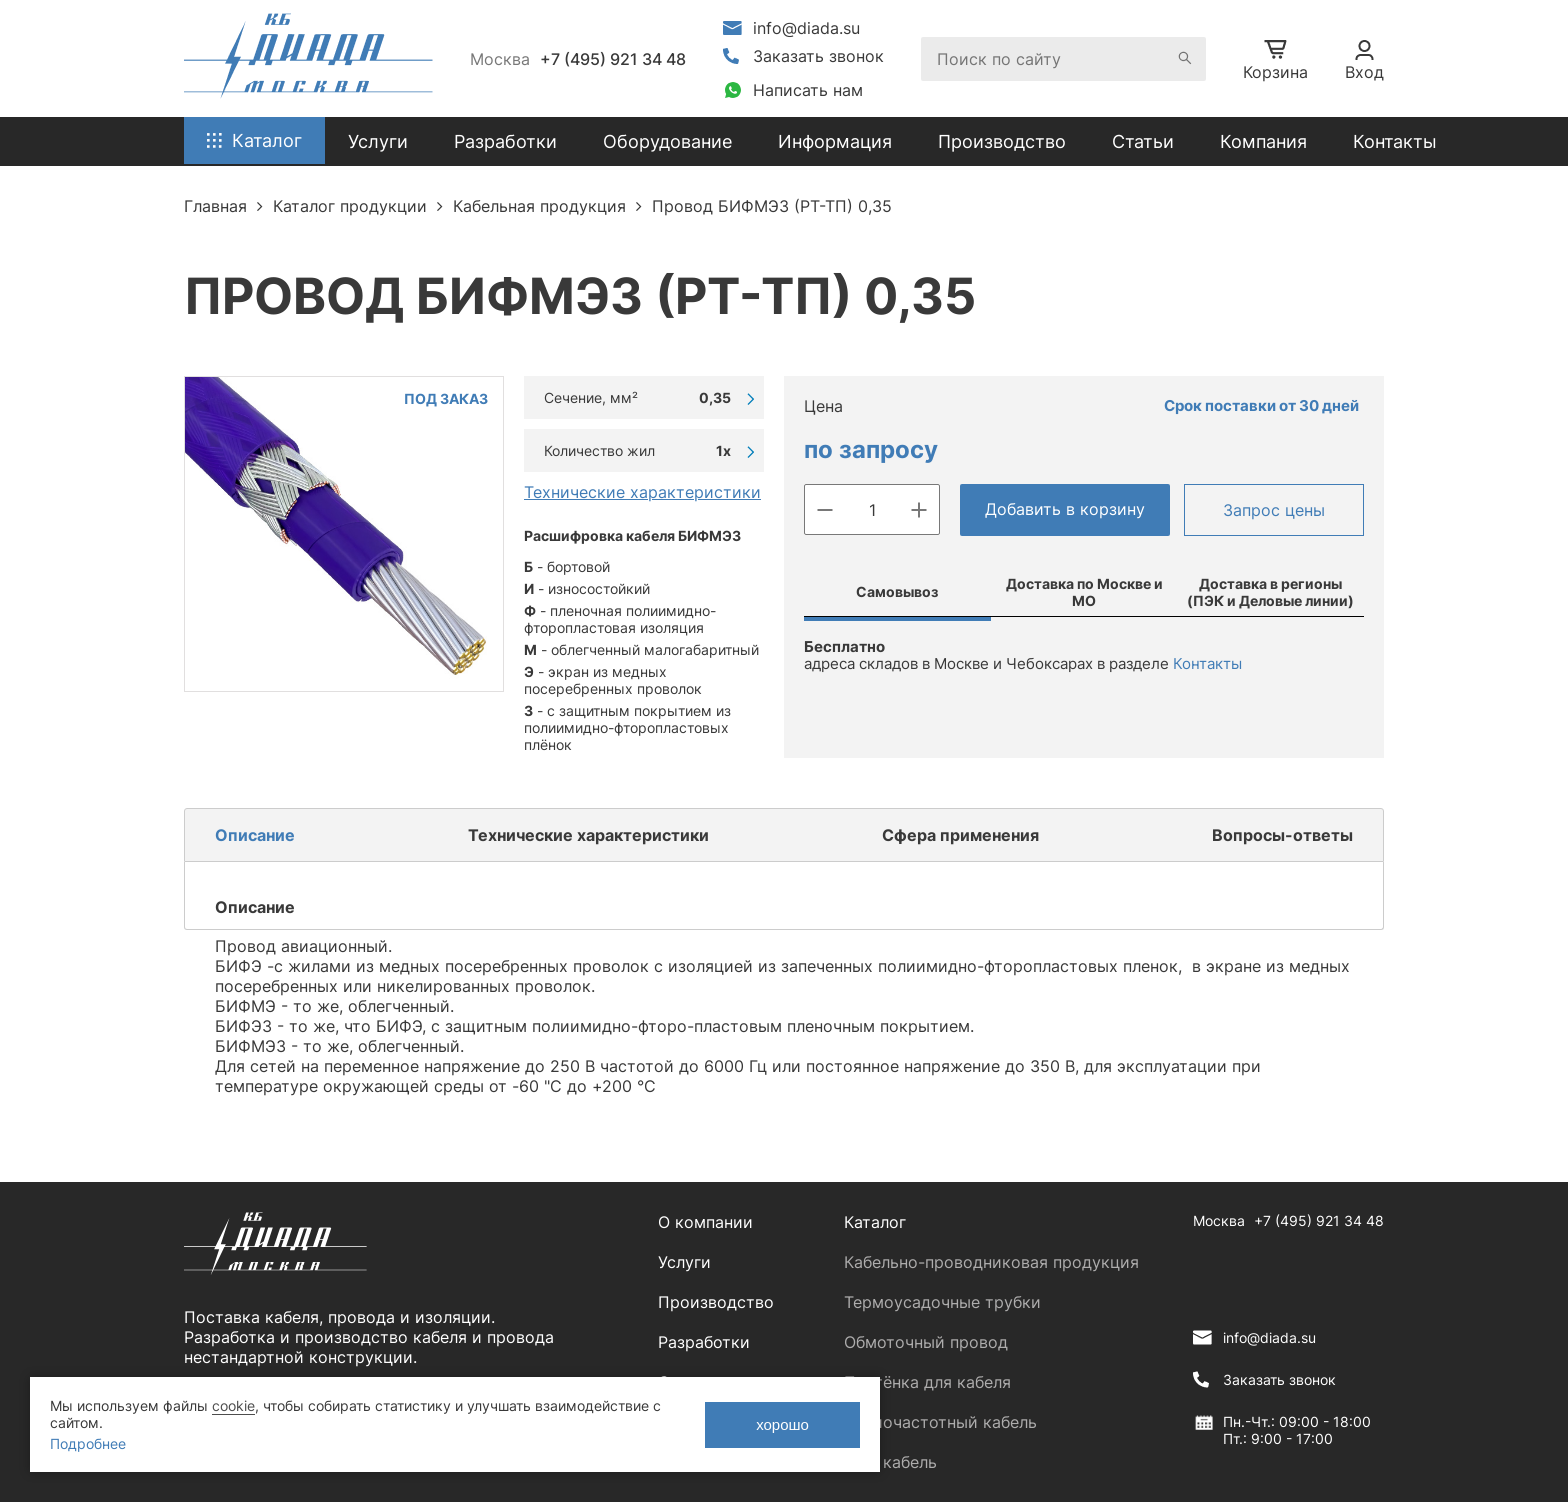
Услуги (684, 1262)
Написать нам (808, 90)
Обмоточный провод (926, 1342)
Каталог (875, 1222)
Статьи (1143, 141)
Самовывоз (897, 591)
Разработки (704, 1342)
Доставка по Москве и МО (1084, 592)
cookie (233, 1405)
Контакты (1395, 141)
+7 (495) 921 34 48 (613, 59)
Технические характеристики (642, 492)
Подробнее (88, 1443)
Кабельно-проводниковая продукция (991, 1262)
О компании (705, 1222)
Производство (1002, 141)
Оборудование (667, 141)
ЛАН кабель (890, 1462)
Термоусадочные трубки (942, 1302)
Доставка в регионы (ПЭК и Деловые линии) (1270, 592)
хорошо (782, 1424)
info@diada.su (806, 28)
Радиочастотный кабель (940, 1422)
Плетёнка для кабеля (927, 1382)
